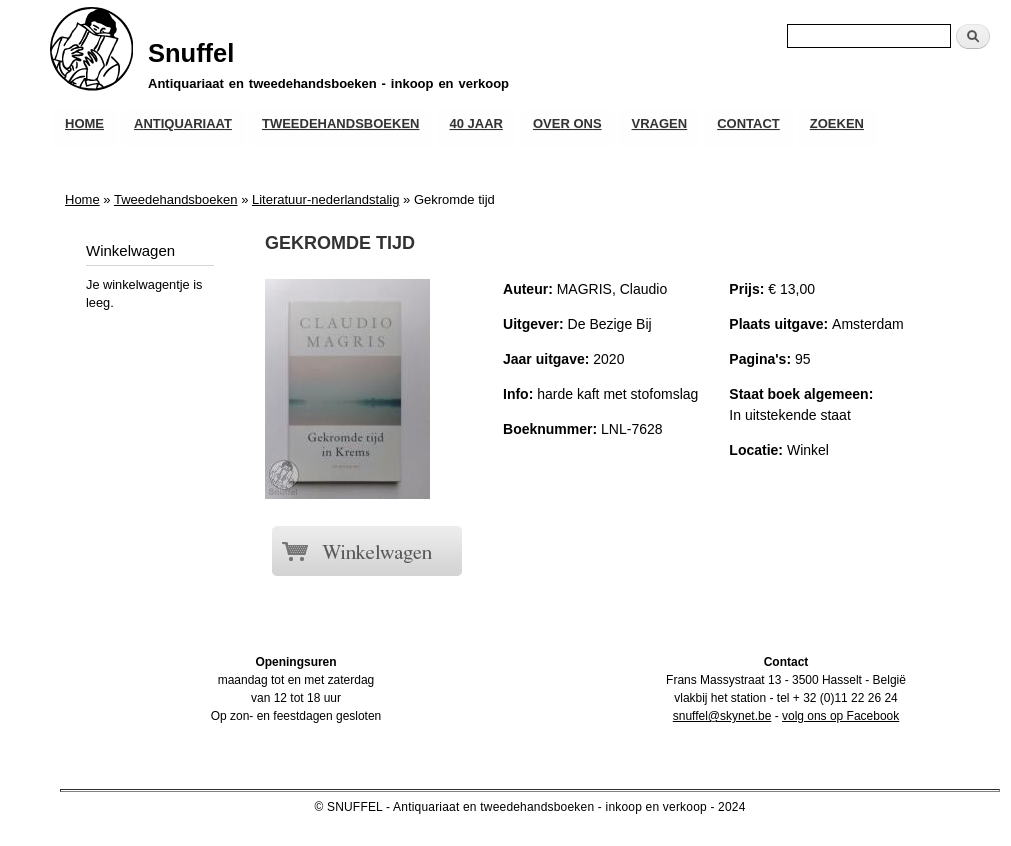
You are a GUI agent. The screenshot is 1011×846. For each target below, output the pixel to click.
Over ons (567, 123)
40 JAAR (475, 123)
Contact (748, 123)
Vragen (660, 123)
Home (84, 123)
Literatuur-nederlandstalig (325, 199)
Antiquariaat (183, 123)
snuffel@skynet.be (722, 716)
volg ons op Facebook (840, 716)
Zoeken (837, 123)
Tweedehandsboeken (340, 123)
